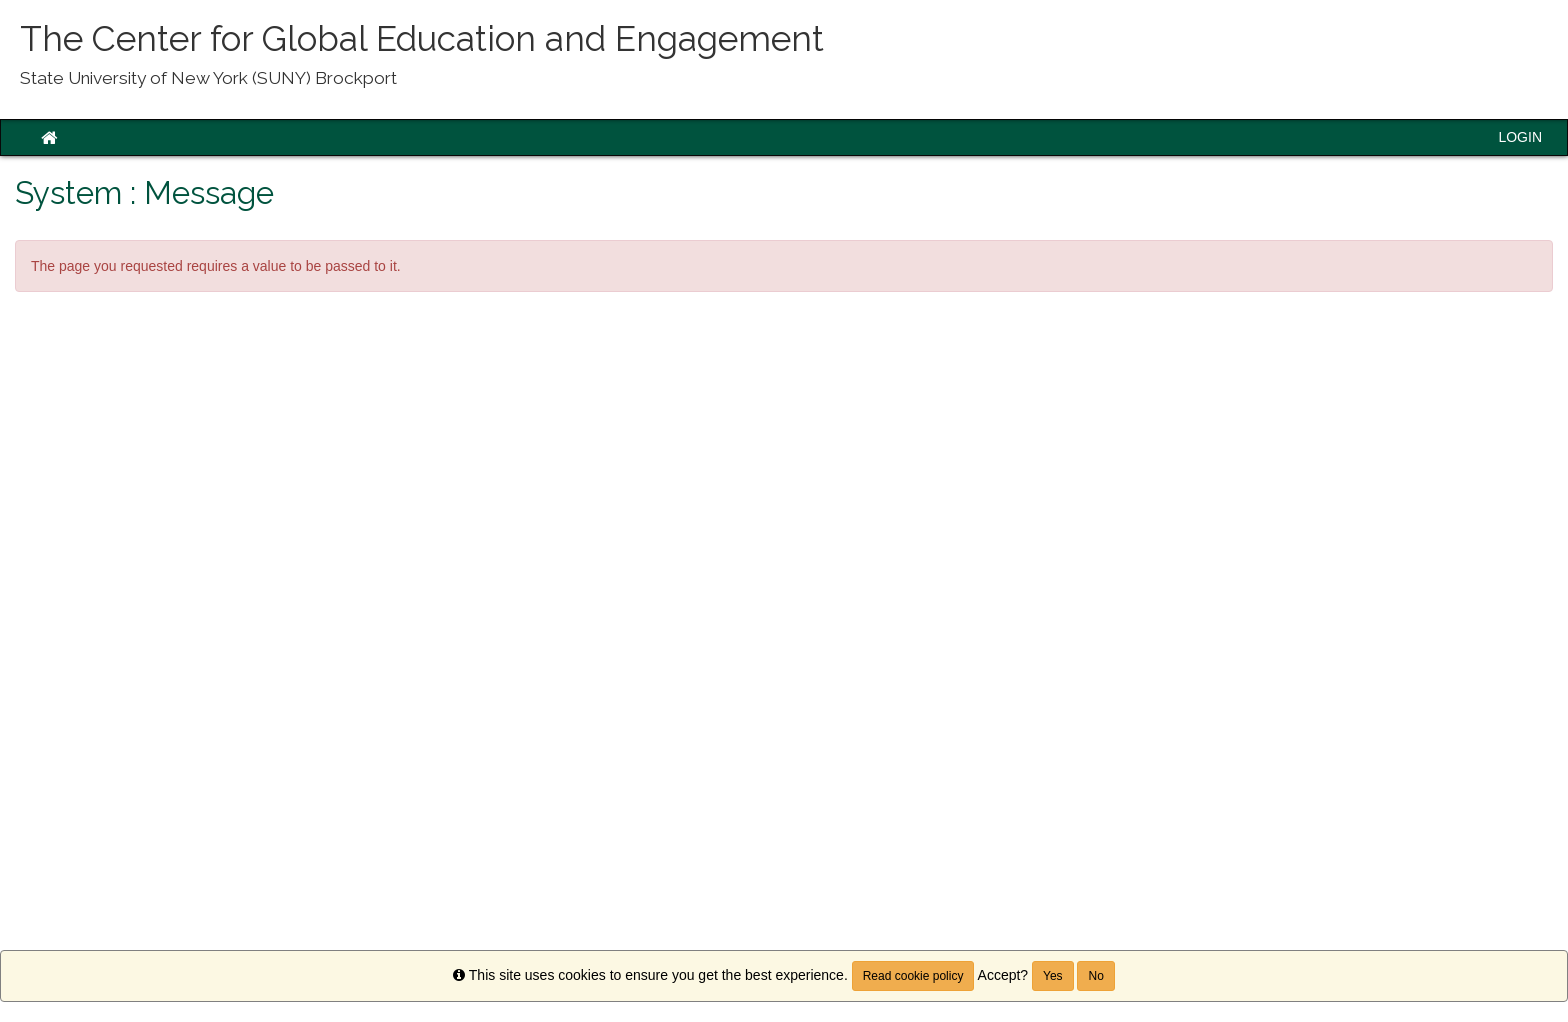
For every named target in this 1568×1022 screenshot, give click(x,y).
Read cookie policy (913, 976)
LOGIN (1520, 137)
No (1095, 976)
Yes (1053, 976)
